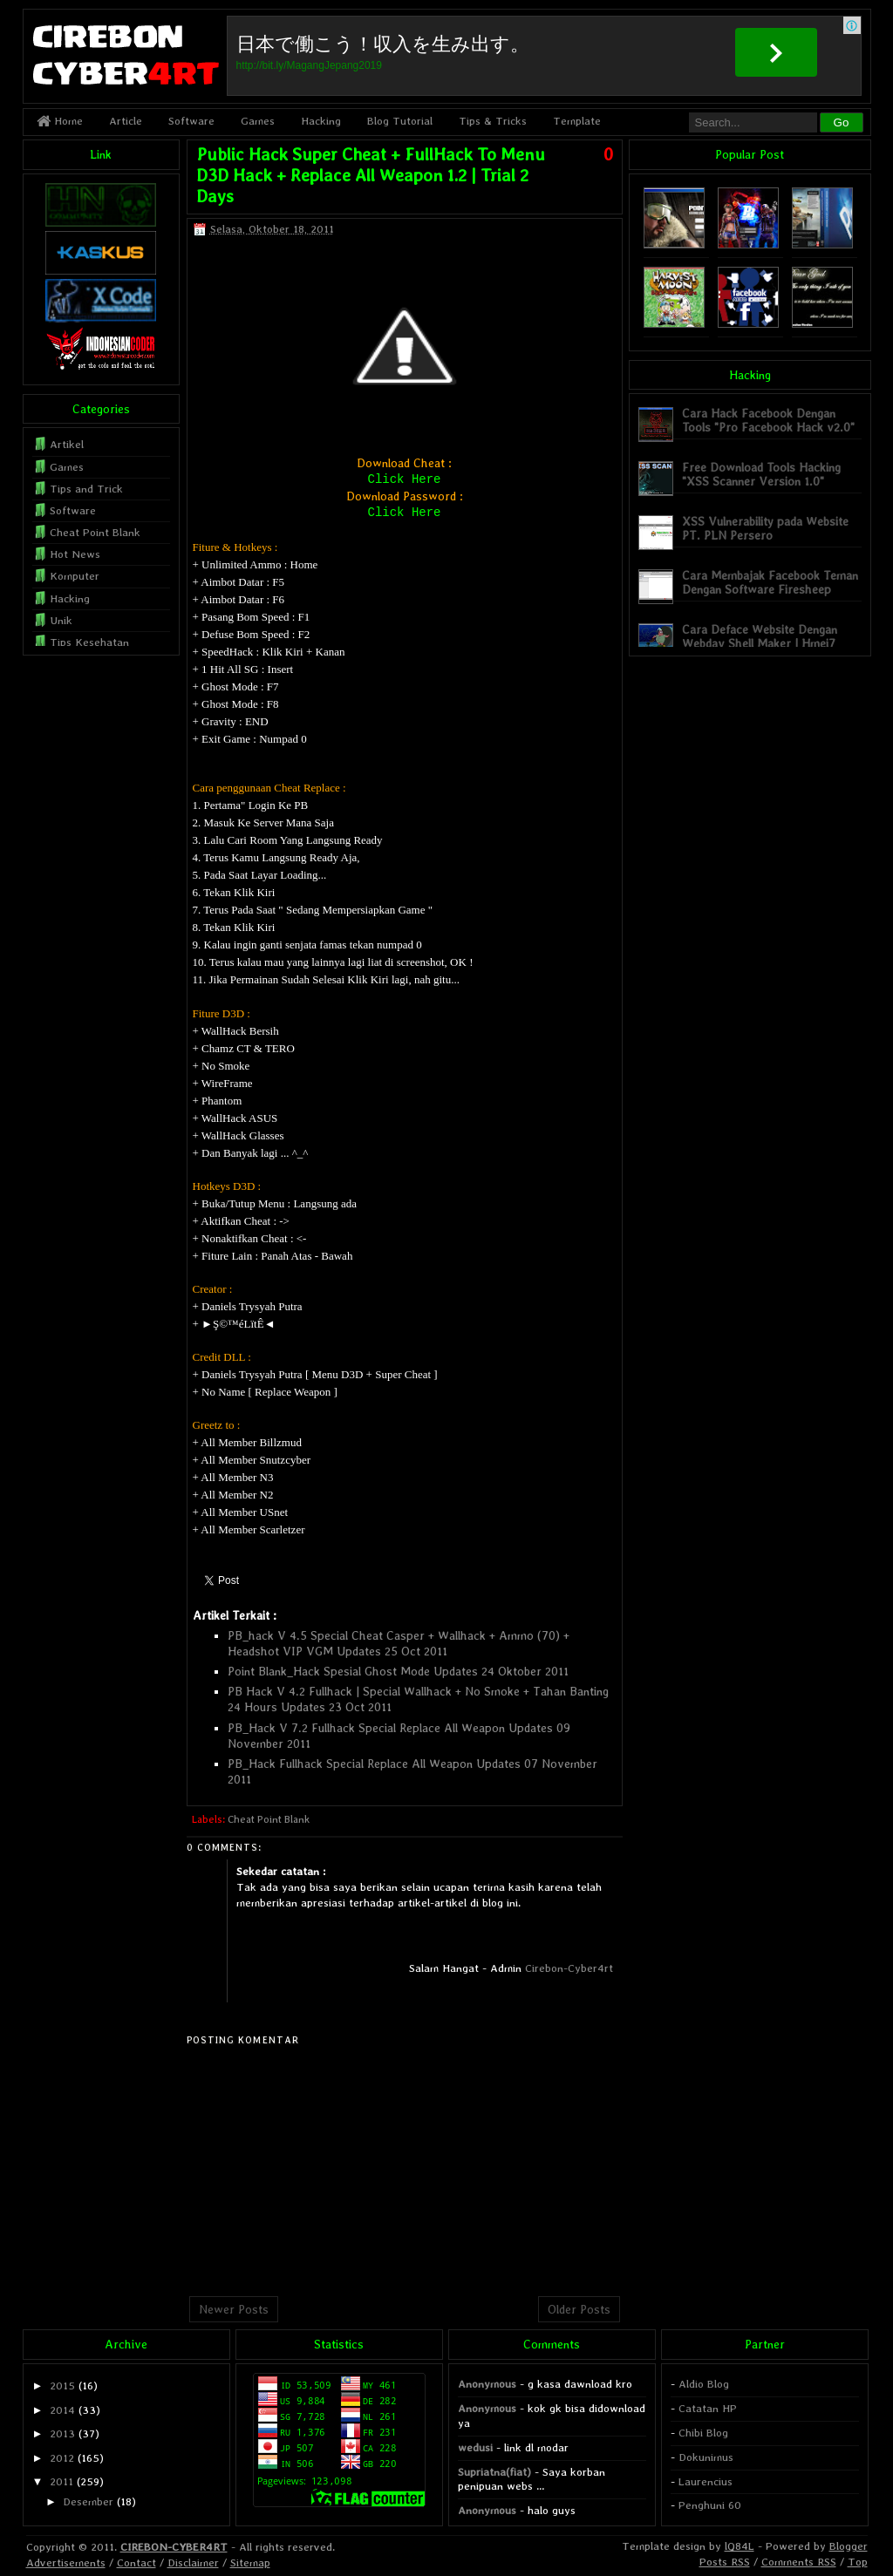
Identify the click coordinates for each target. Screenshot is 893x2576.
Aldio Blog (703, 2383)
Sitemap (250, 2562)
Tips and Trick (86, 488)
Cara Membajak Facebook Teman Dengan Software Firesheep (770, 581)
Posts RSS (724, 2561)
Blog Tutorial (400, 120)
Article (125, 120)
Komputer (74, 575)
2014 (62, 2409)
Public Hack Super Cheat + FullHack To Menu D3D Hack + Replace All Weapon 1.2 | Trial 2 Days (370, 175)
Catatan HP (707, 2408)
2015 (62, 2385)
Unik (61, 620)
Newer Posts (234, 2309)
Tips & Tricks (493, 120)
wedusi (475, 2447)
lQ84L (739, 2545)
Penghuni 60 (709, 2504)
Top (858, 2561)
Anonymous (487, 2383)
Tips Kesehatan (89, 642)
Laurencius (705, 2481)
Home (60, 120)
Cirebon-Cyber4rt (569, 1967)
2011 (61, 2481)
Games (258, 120)
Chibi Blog (703, 2432)
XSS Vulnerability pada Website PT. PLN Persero (765, 527)
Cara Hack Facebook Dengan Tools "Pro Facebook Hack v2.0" (768, 419)
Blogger (848, 2545)
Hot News (75, 554)
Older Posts (579, 2309)
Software (191, 120)
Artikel (67, 444)
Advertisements (66, 2562)
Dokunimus (705, 2457)
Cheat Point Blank (269, 1819)
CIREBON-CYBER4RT (174, 2546)
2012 (62, 2457)
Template (577, 120)
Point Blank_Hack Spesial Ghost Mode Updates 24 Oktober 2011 (398, 1671)
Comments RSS (798, 2561)
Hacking (321, 120)
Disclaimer (193, 2562)
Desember (88, 2501)
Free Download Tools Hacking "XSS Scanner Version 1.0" (761, 473)
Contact (136, 2562)
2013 (62, 2433)
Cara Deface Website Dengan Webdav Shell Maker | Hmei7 (759, 635)
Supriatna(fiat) (494, 2471)
